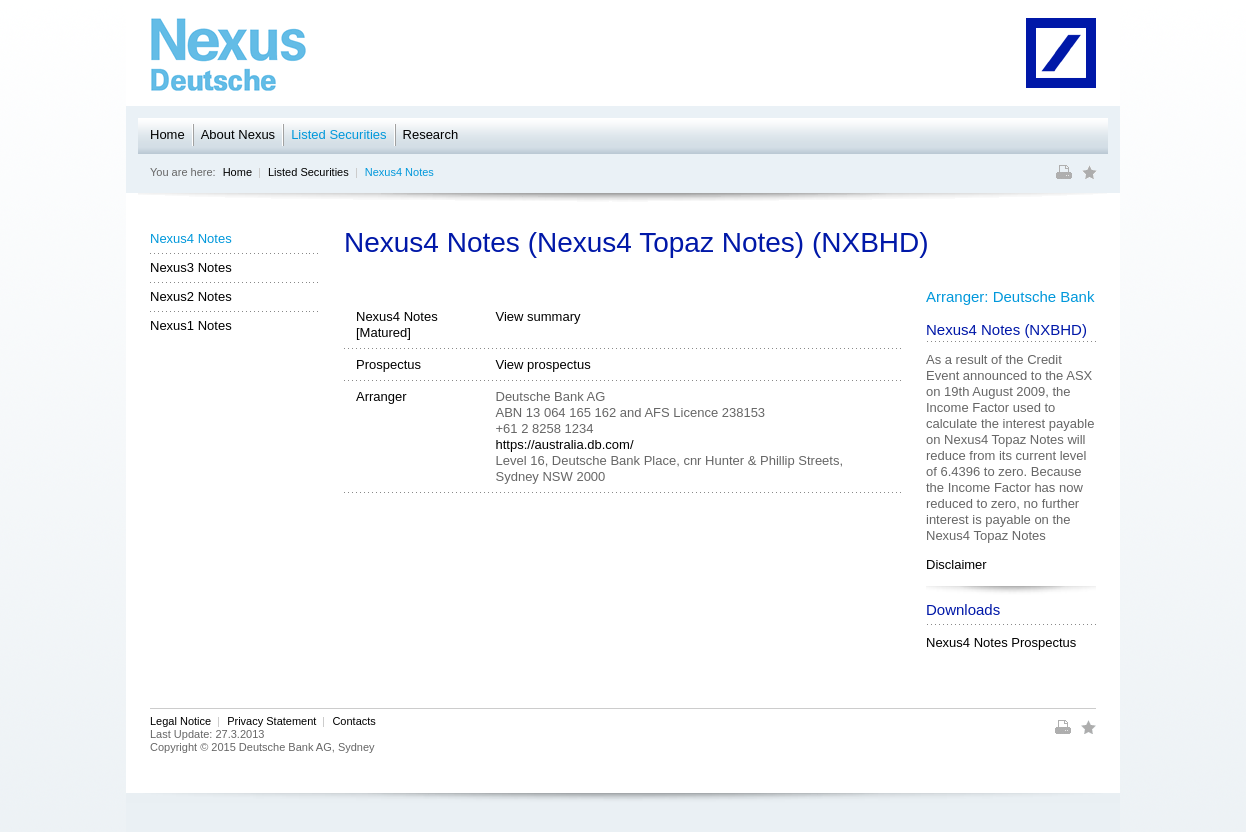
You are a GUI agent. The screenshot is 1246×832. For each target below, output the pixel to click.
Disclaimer (956, 564)
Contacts (353, 721)
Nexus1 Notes (191, 325)
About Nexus (238, 134)
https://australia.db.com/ (565, 444)
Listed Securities (338, 134)
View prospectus (543, 364)
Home (167, 134)
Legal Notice (180, 721)
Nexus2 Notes (191, 296)
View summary (538, 316)
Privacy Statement (271, 721)
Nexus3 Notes (191, 267)
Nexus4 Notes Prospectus (1001, 642)
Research (431, 134)
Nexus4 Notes (399, 172)
